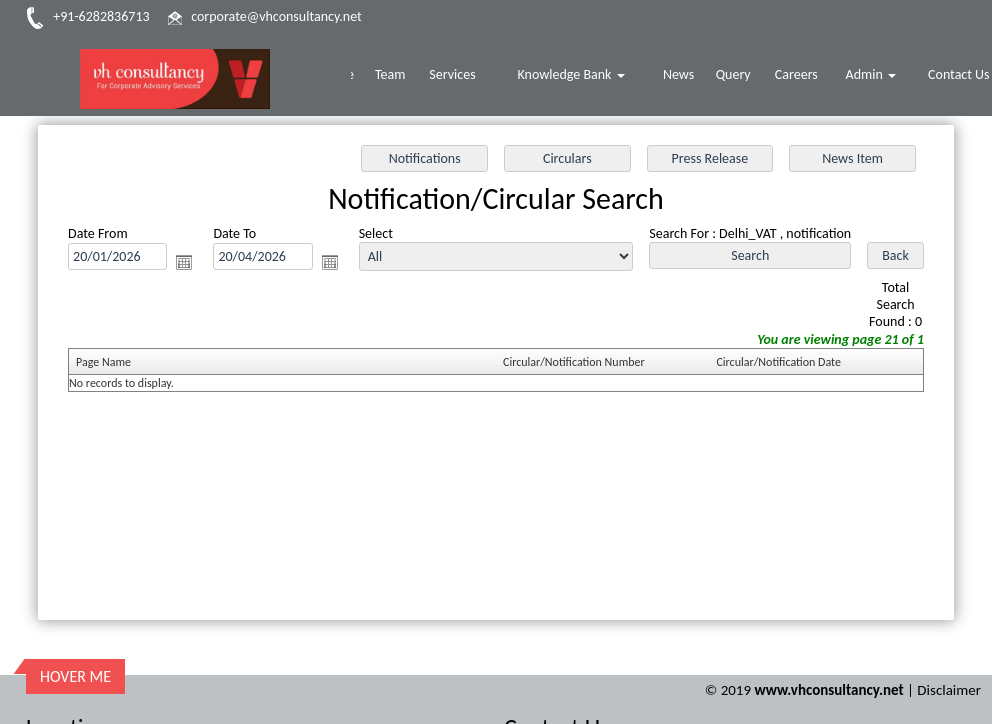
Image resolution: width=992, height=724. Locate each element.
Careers (801, 76)
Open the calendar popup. (184, 262)
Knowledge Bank (581, 76)
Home (353, 76)
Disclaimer (949, 642)
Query (739, 76)
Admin (874, 76)
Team (405, 76)
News (686, 76)
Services (466, 76)
